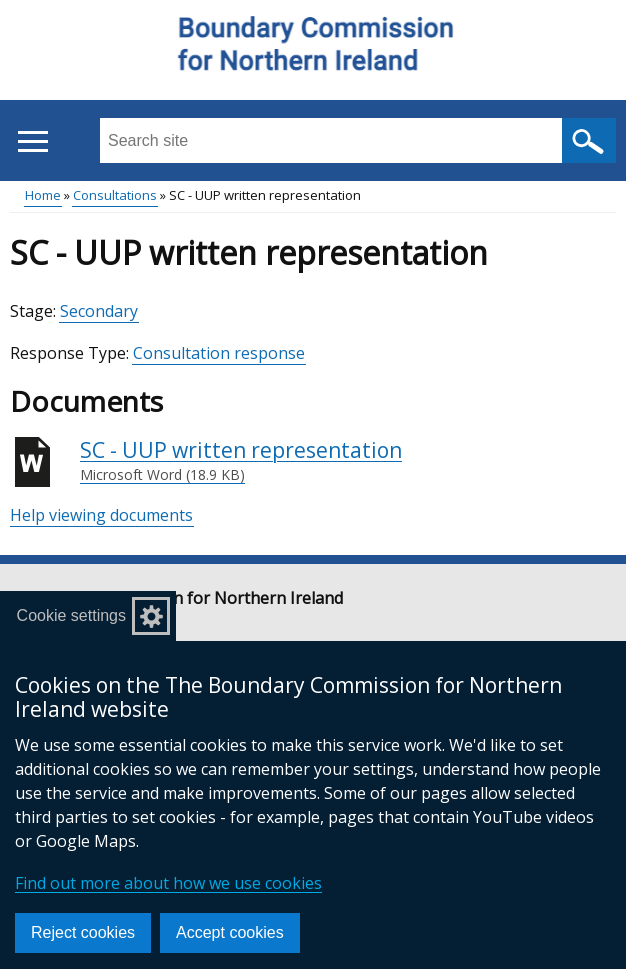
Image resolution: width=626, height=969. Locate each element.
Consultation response (219, 353)
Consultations (115, 195)
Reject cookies (83, 932)
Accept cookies (230, 932)
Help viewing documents (101, 515)
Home (43, 195)
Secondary (99, 311)
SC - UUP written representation (241, 461)
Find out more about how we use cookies (168, 883)
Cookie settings (71, 615)
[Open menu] (32, 141)
